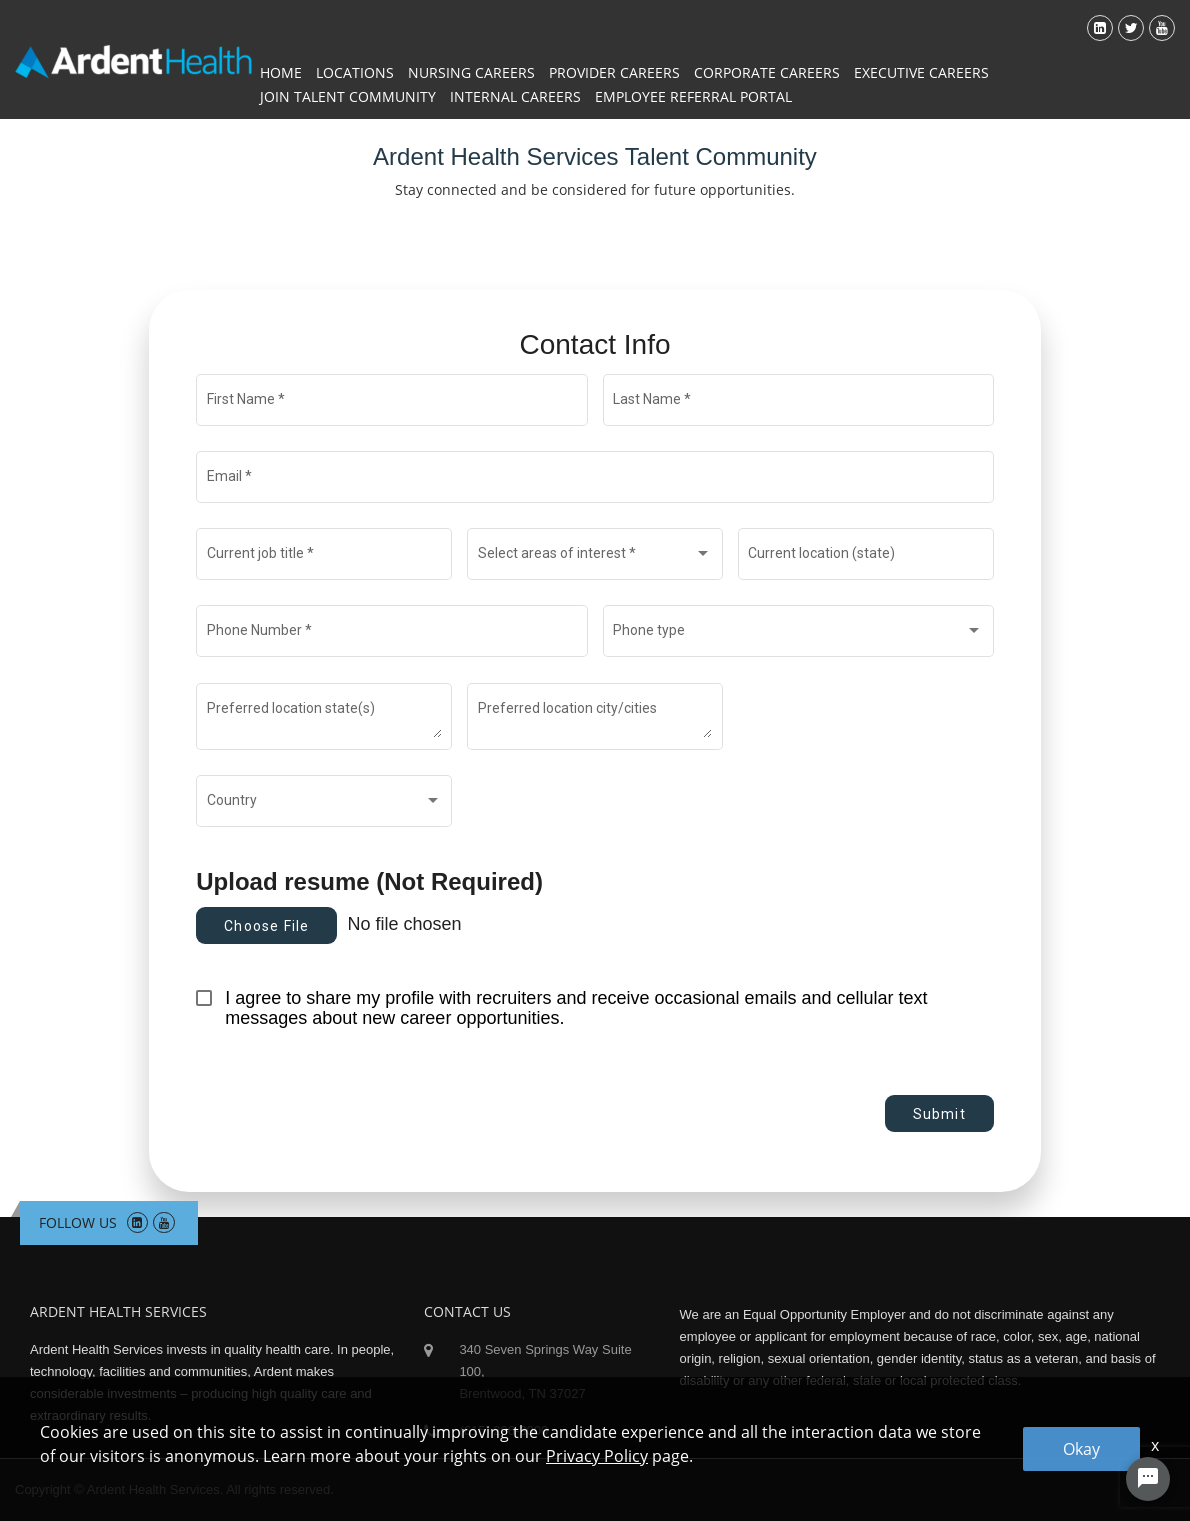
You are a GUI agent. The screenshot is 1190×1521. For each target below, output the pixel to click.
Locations (355, 72)
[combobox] (595, 558)
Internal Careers (515, 96)
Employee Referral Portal (693, 96)
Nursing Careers (471, 72)
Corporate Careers (767, 72)
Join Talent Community (348, 96)
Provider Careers (614, 72)
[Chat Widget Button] (1148, 1479)
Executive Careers (921, 72)
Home (281, 72)
